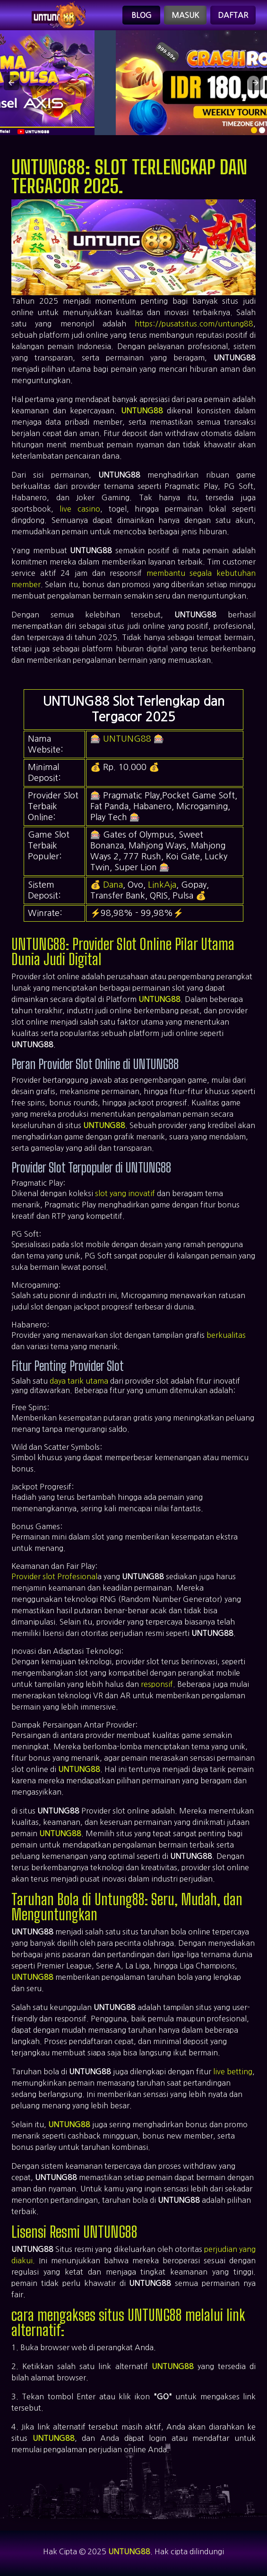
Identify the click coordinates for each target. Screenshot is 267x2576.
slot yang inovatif (125, 1193)
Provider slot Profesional (54, 1576)
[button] (11, 82)
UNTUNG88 (142, 410)
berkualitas (226, 1335)
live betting (232, 2071)
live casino (80, 509)
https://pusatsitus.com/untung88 (194, 323)
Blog (141, 15)
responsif (157, 1684)
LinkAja (162, 885)
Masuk (185, 15)
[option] (254, 130)
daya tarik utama (79, 1381)
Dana (113, 885)
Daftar (233, 15)
